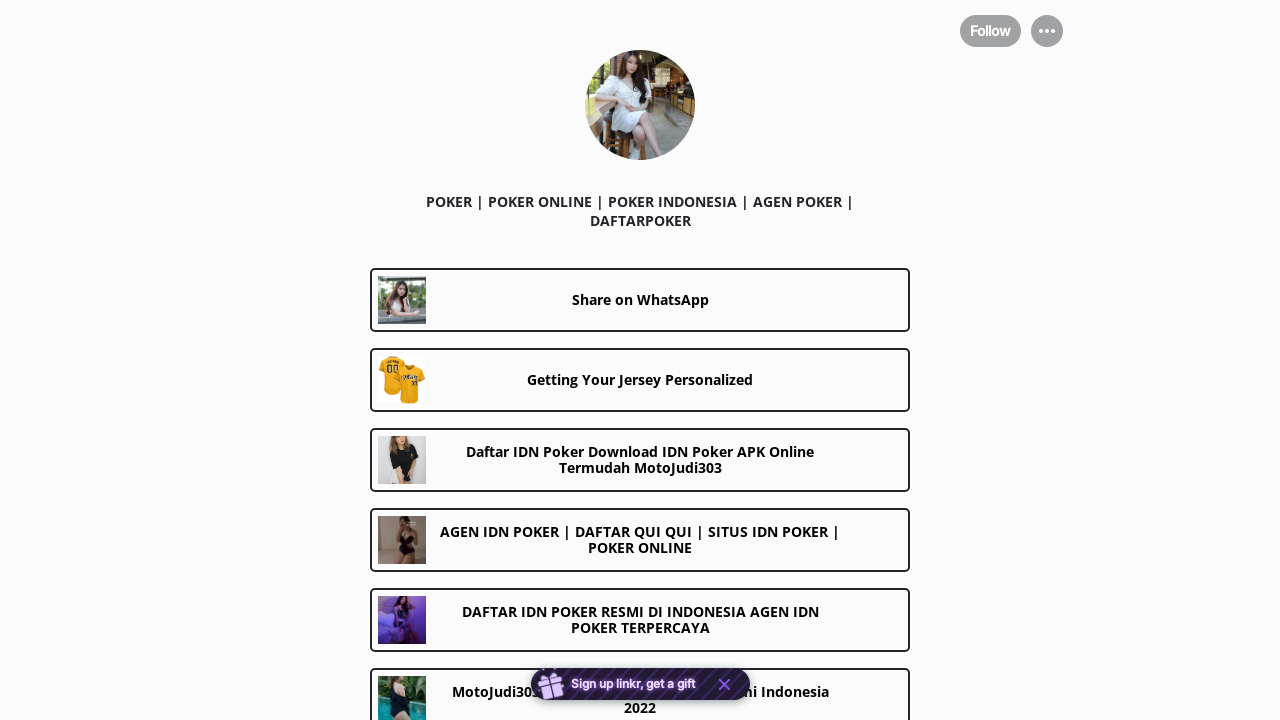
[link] (640, 300)
